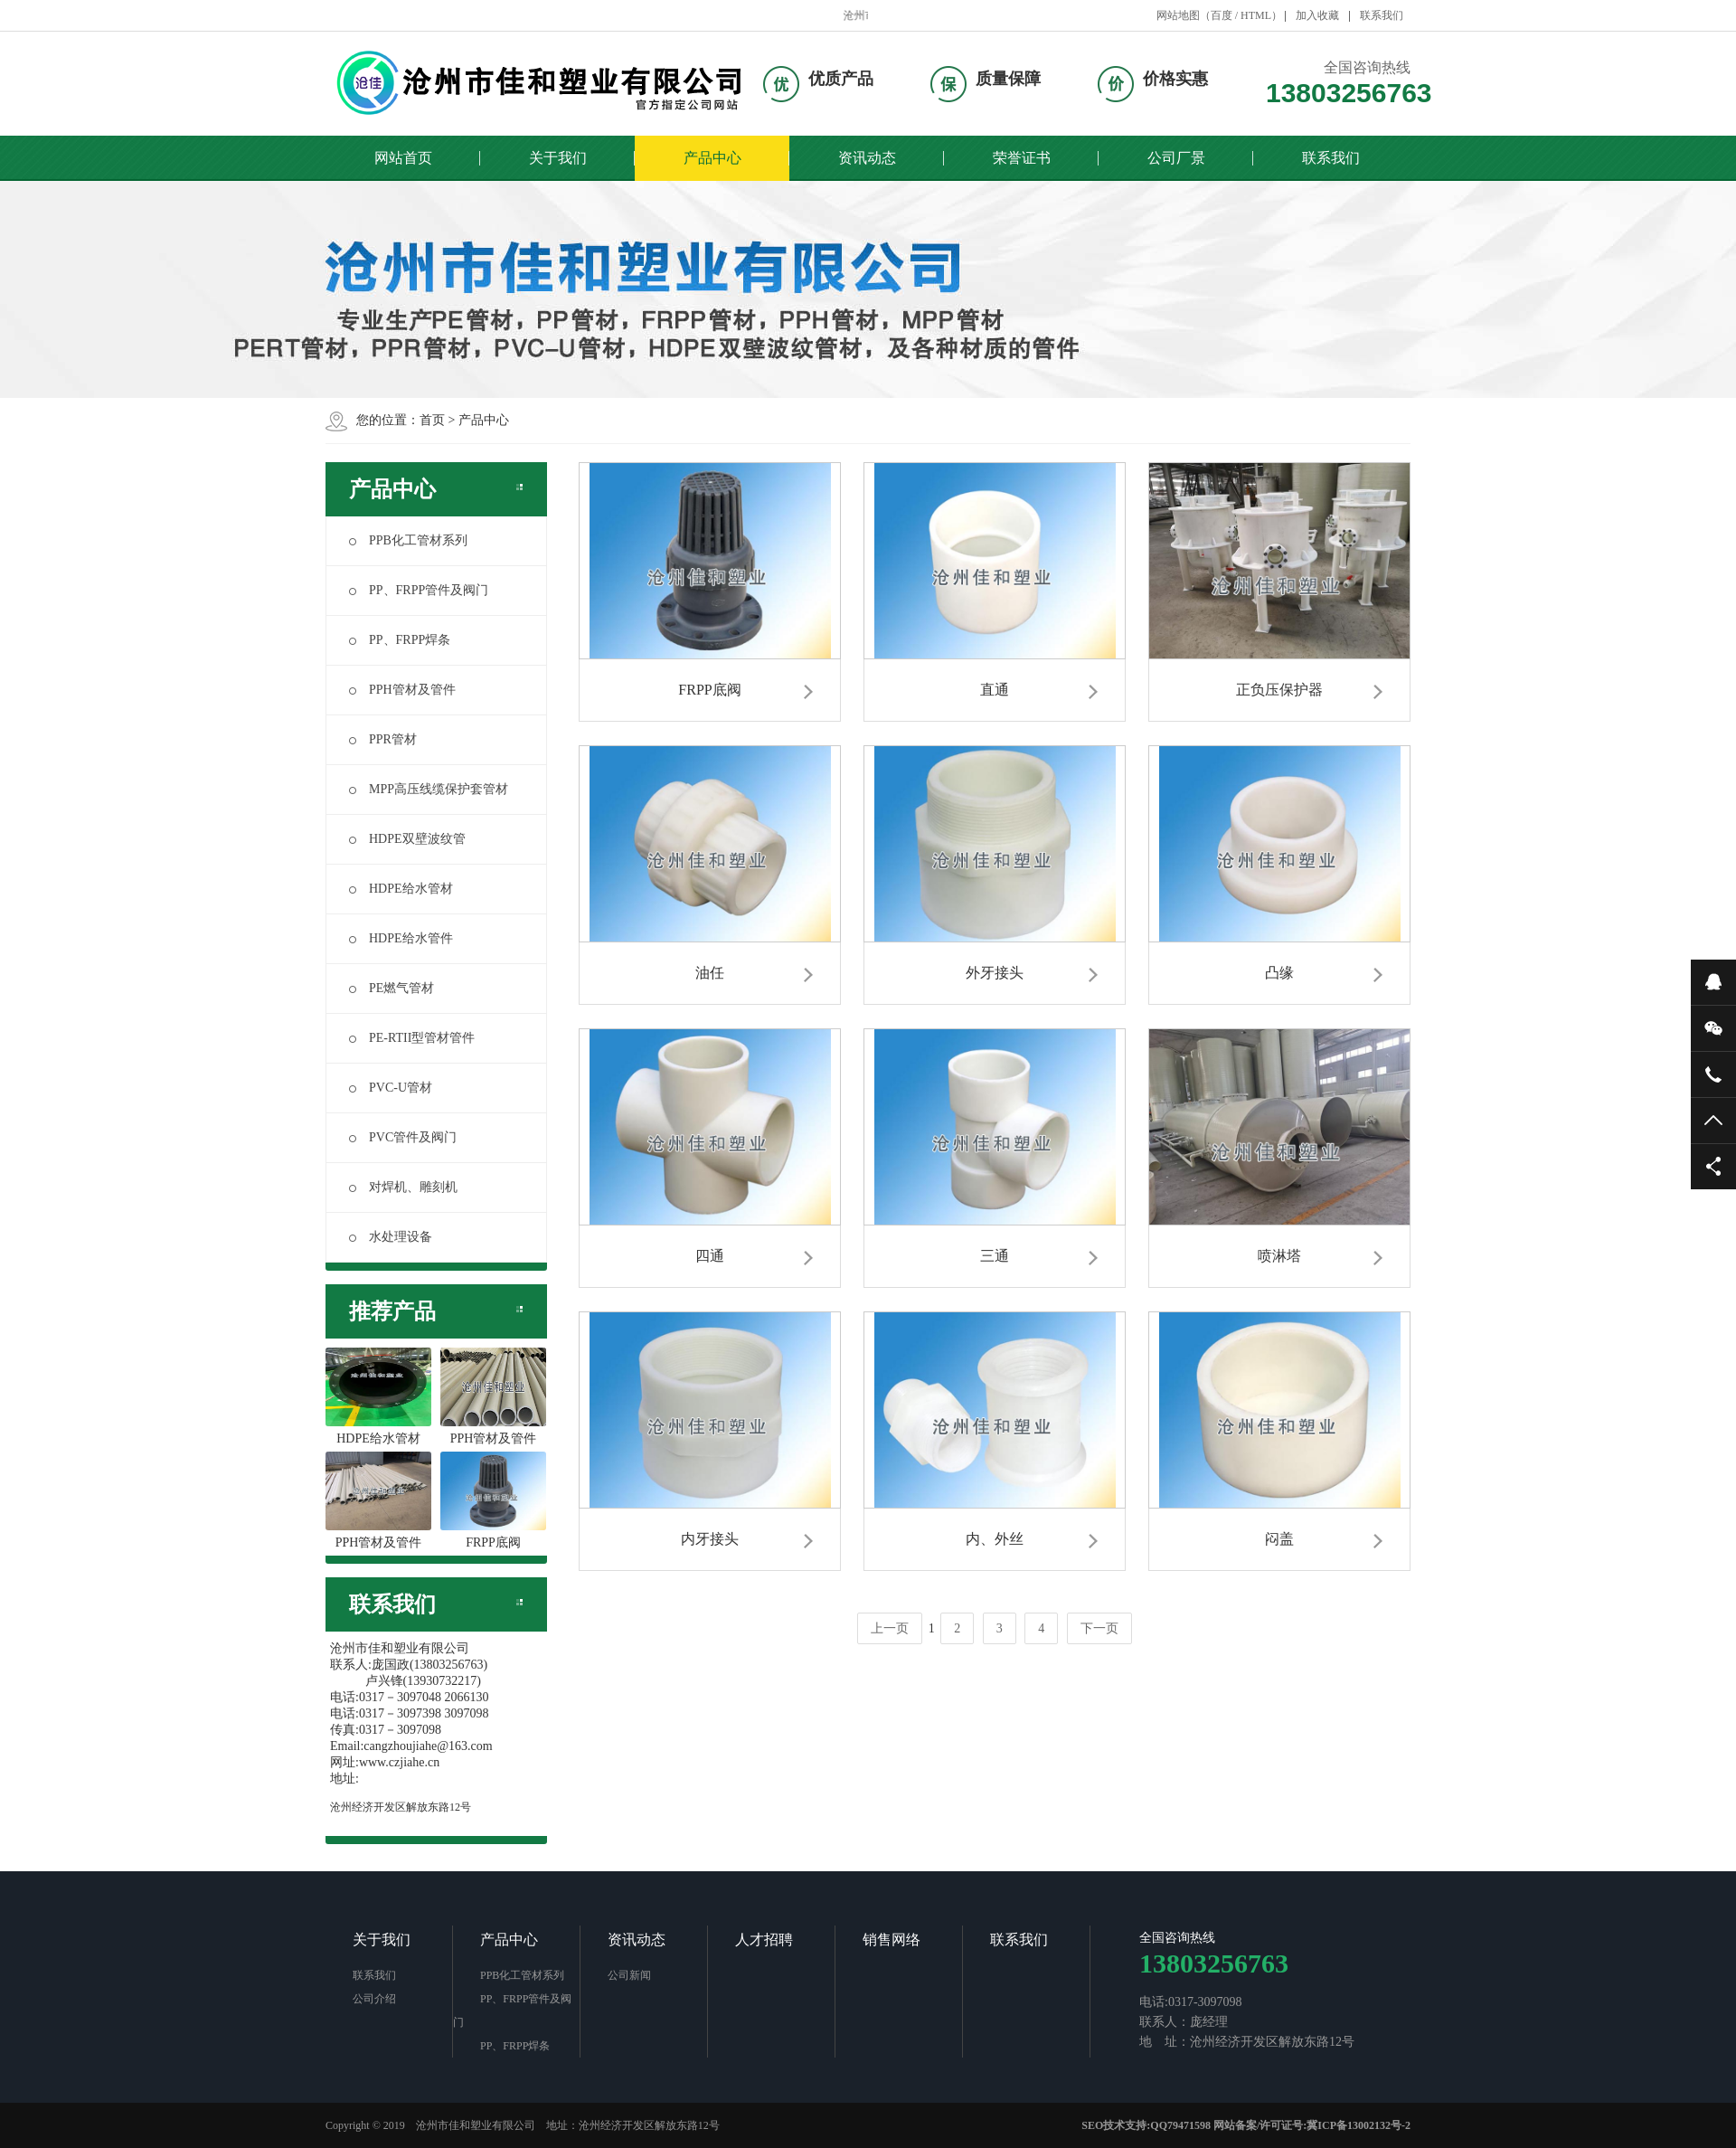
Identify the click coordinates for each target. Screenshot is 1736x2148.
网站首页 (403, 158)
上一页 (890, 1628)
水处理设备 (390, 1237)
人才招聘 (764, 1939)
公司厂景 (1176, 158)
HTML (1256, 15)
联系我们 (1381, 15)
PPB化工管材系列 (408, 540)
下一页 (1099, 1628)
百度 (1221, 15)
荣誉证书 (1022, 158)
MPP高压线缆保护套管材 (428, 789)
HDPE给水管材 (401, 888)
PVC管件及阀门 (403, 1137)
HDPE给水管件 (401, 938)
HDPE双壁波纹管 (407, 839)
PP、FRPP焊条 (399, 640)
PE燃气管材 (391, 988)
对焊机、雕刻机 (403, 1187)
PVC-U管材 (390, 1087)
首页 (432, 420)
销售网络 (891, 1939)
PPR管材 (383, 739)
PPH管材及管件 (402, 689)
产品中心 (712, 158)
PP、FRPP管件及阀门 (418, 590)
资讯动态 (867, 158)
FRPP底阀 (493, 1500)
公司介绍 (374, 1998)
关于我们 (558, 158)
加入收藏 (1317, 15)
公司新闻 (629, 1975)
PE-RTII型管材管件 (412, 1038)
